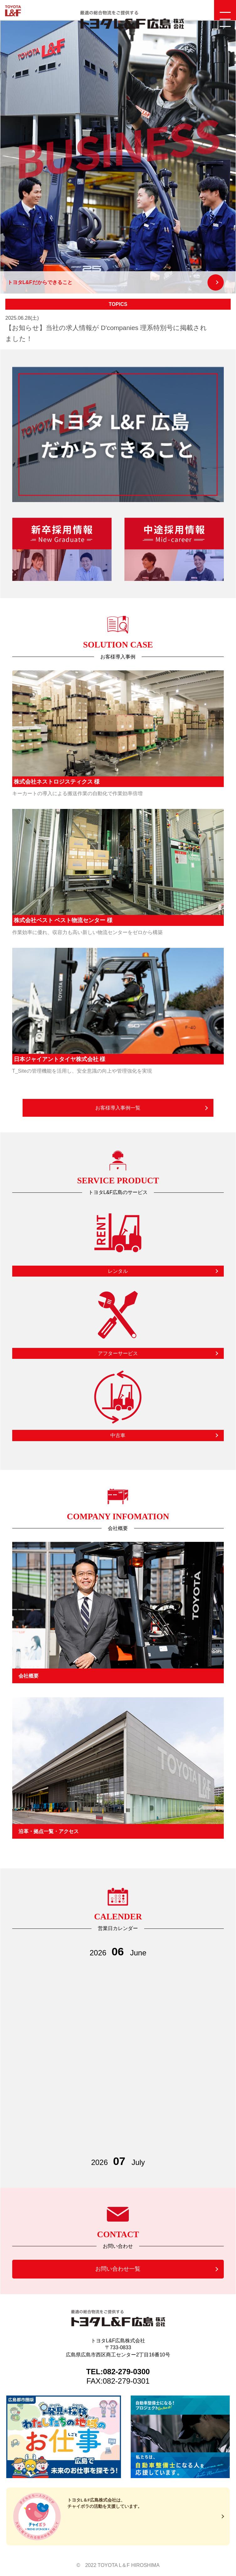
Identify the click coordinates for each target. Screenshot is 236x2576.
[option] (118, 157)
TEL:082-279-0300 (118, 2371)
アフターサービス (118, 1353)
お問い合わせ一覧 (117, 2269)
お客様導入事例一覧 (117, 1107)
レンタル (118, 1271)
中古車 (117, 1435)
